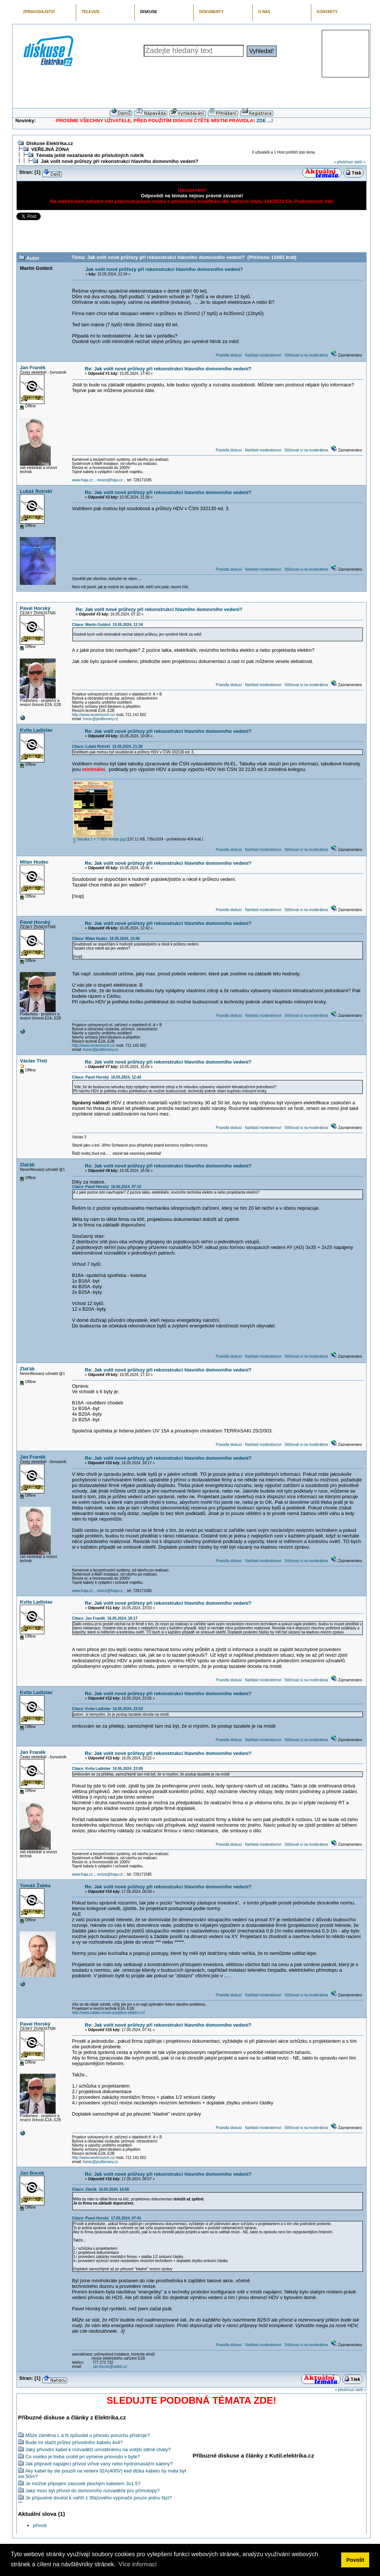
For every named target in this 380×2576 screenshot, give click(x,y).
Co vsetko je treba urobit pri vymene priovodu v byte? (82, 2456)
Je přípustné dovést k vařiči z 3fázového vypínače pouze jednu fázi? (98, 2498)
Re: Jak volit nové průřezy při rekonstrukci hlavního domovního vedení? (168, 368)
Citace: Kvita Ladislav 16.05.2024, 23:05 (107, 1769)
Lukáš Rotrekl (36, 491)
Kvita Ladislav (36, 730)
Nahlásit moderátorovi (263, 355)
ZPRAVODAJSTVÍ (38, 12)
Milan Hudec (34, 862)
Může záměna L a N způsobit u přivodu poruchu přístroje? (87, 2435)
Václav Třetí (33, 1061)
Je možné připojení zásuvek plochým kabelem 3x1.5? (83, 2483)
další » (359, 162)
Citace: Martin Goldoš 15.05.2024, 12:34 (107, 625)
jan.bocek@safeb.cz (110, 2366)
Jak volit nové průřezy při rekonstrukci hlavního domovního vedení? (119, 161)
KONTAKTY (327, 12)
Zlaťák (27, 1164)
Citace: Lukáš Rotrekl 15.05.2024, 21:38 (107, 746)
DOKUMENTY (211, 12)
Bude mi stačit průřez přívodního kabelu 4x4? (74, 2442)
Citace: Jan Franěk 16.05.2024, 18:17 (105, 1618)
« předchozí (343, 162)
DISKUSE (148, 12)
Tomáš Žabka (35, 1885)
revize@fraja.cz (110, 480)
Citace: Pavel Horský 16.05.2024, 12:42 (106, 1077)
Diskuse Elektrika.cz (49, 143)
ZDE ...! (264, 120)
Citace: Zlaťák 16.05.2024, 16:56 (100, 2189)
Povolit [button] (355, 2560)
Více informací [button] (137, 2564)
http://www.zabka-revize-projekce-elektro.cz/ (108, 2013)
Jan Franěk (33, 367)
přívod (39, 2525)
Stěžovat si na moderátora (306, 355)
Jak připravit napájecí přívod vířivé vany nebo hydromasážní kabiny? (99, 2464)
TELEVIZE (91, 12)
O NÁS (264, 12)
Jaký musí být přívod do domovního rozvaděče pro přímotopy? (92, 2490)
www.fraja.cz (82, 480)
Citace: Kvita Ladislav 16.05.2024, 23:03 (107, 1709)
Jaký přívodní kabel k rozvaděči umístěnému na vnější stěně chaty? (98, 2449)
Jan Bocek (32, 2173)
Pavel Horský (35, 608)
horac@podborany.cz (100, 719)
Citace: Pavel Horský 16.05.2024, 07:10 (106, 1187)
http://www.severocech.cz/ (93, 715)
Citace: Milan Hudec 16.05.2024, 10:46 (106, 939)
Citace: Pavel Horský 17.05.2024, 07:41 (106, 2218)
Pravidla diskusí (229, 355)
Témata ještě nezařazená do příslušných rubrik (90, 155)
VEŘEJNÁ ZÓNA (50, 149)
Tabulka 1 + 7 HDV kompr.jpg (99, 839)
